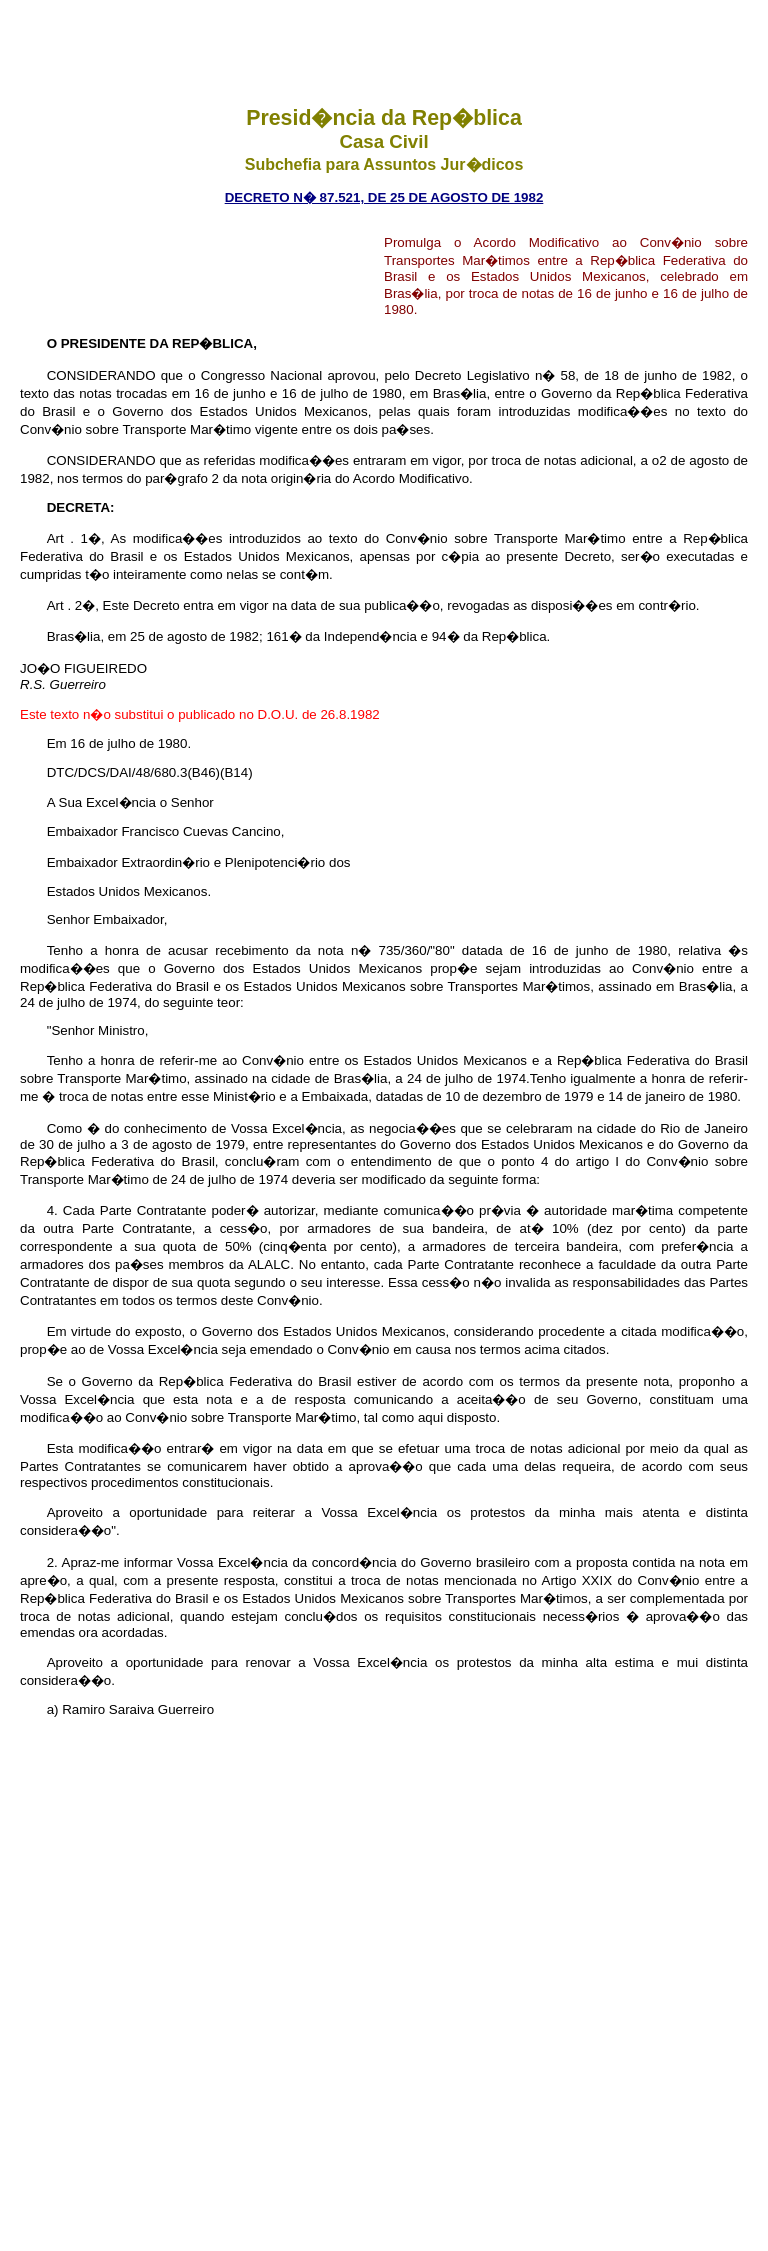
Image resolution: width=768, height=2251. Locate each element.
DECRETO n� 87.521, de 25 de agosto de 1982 (384, 197)
